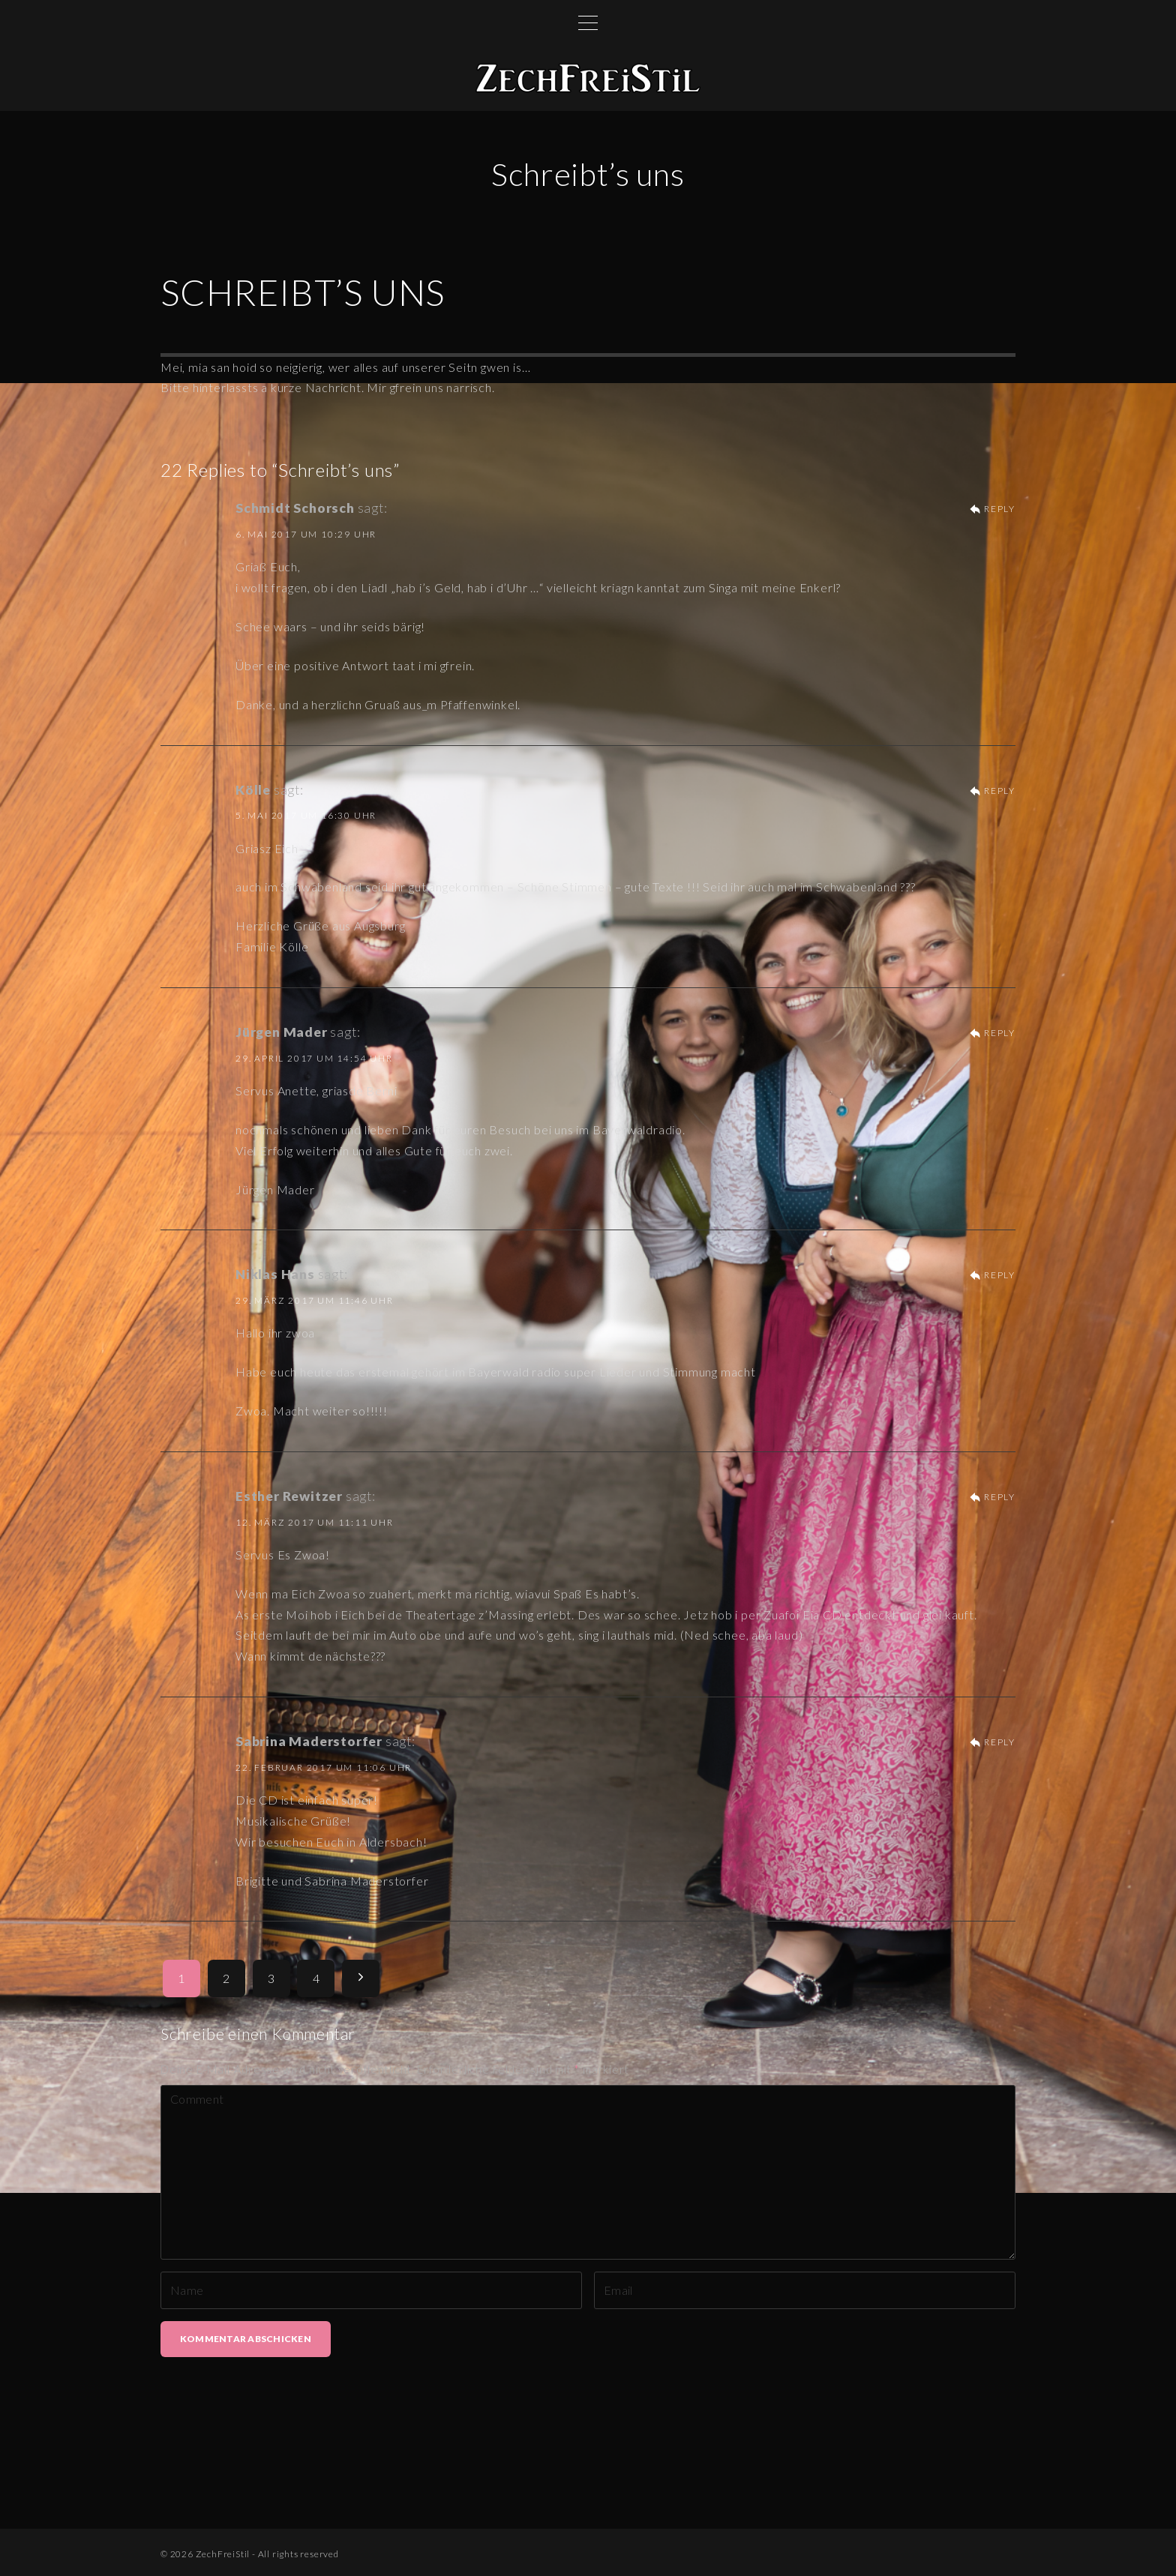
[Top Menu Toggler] (588, 22)
